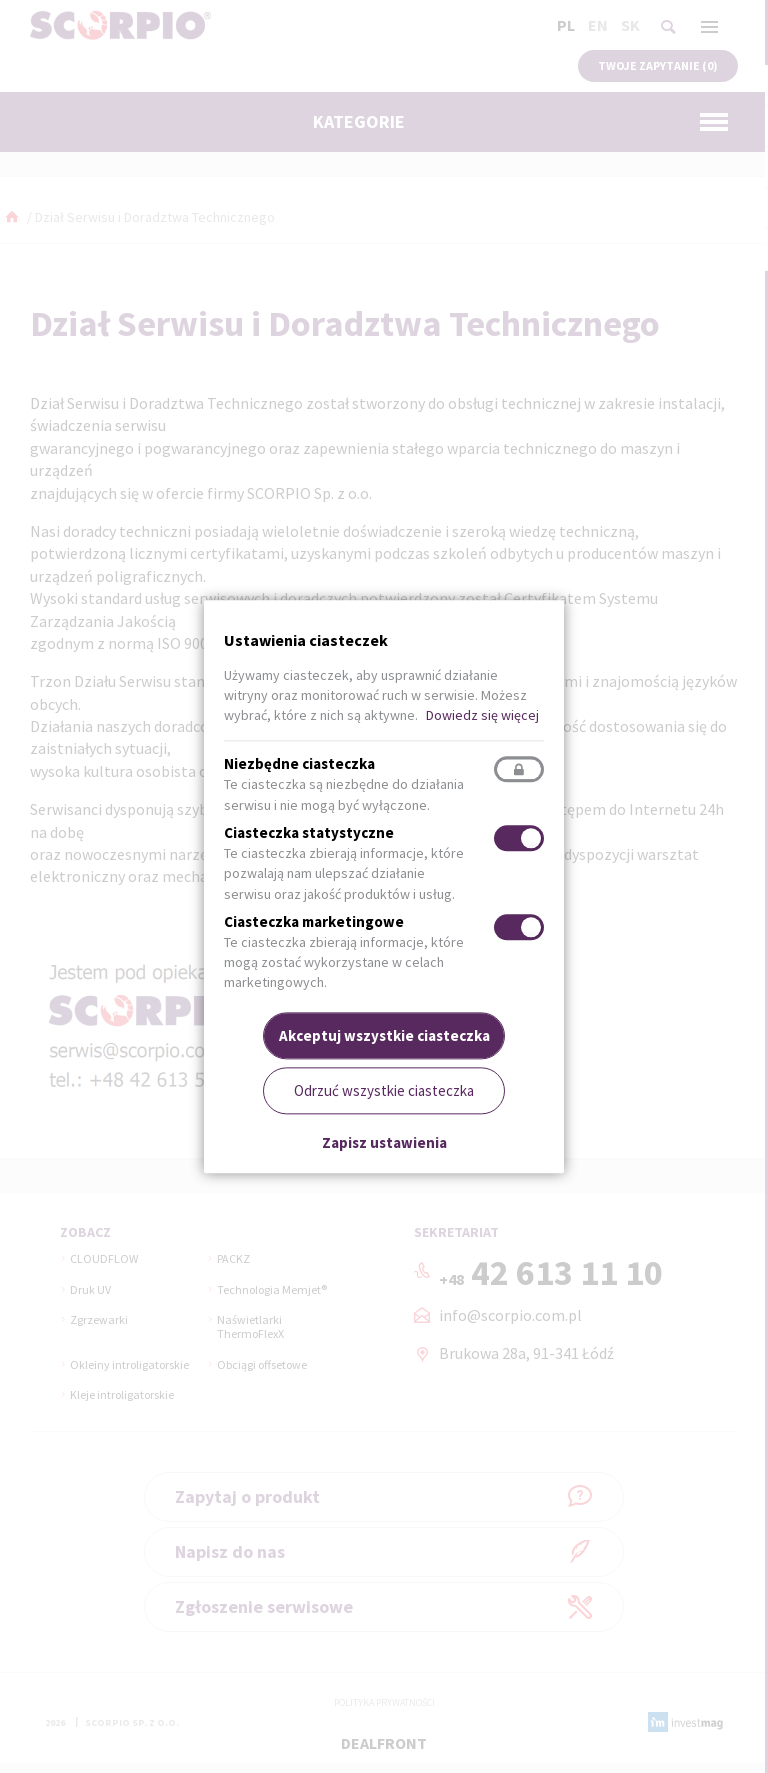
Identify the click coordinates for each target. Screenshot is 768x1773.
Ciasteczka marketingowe (314, 921)
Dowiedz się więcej (482, 715)
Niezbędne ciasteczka (299, 764)
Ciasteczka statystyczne (309, 832)
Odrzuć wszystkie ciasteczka (384, 1090)
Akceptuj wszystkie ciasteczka (384, 1035)
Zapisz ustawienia (384, 1143)
